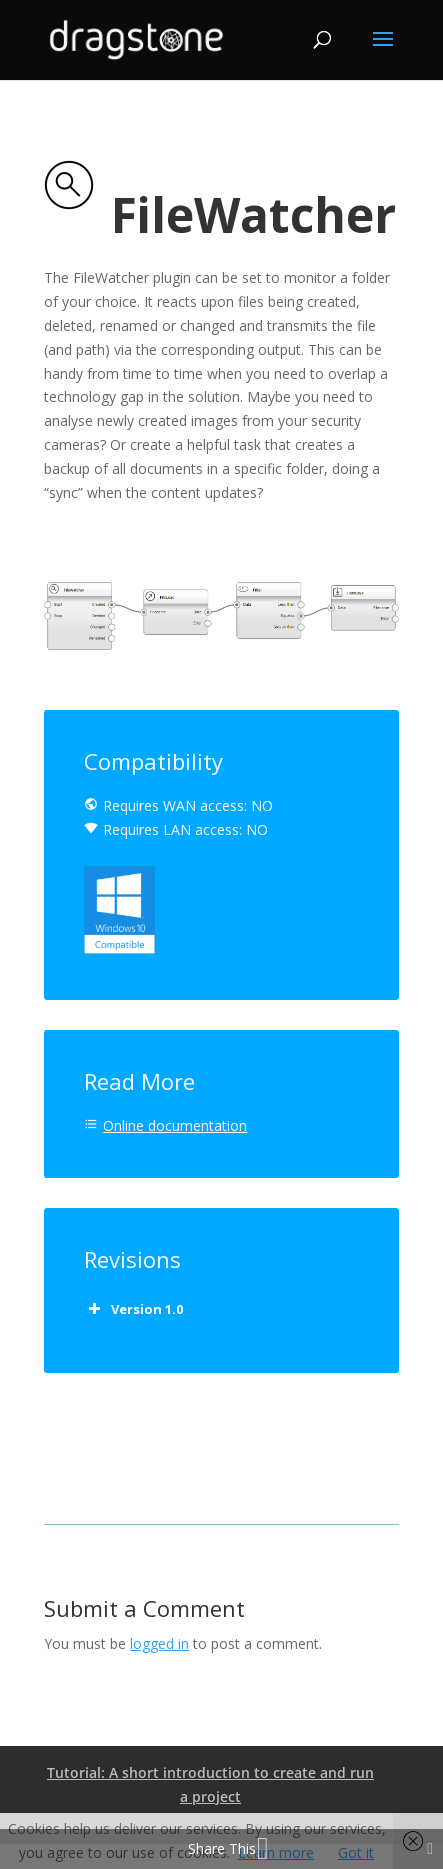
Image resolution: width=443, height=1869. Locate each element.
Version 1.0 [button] (133, 1309)
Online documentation (175, 1125)
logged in (159, 1643)
